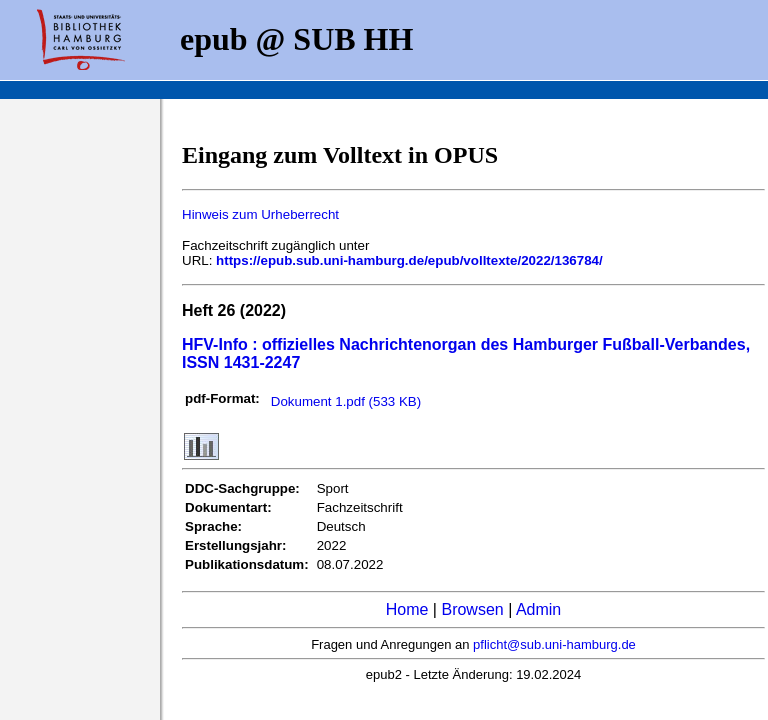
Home (407, 609)
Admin (538, 609)
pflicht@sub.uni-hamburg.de (554, 644)
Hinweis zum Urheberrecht (260, 214)
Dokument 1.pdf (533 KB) (346, 401)
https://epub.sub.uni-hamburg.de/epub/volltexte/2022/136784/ (409, 260)
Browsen (472, 609)
